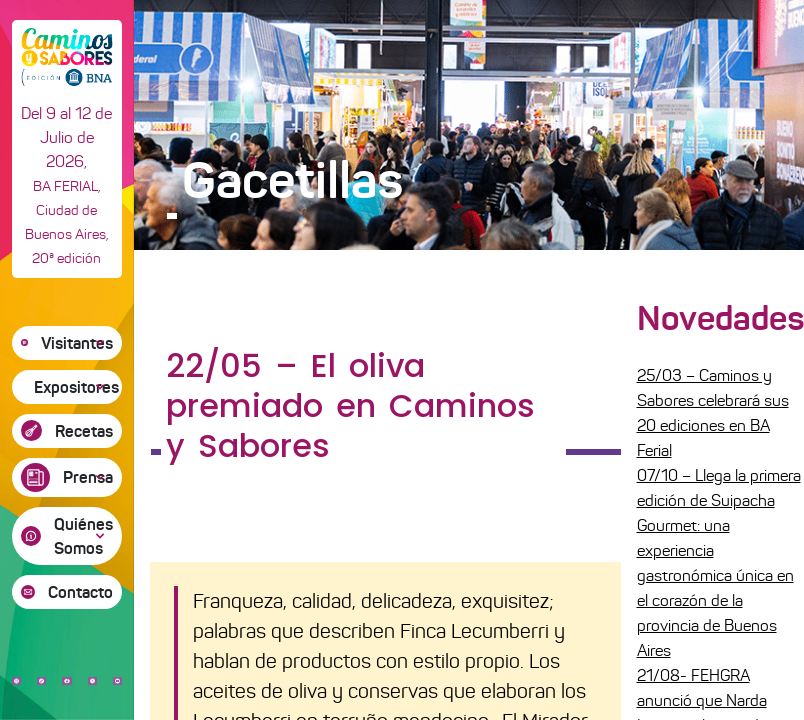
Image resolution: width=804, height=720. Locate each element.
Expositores (76, 387)
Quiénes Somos (83, 536)
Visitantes (77, 343)
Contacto (80, 592)
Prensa (88, 477)
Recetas (84, 431)
